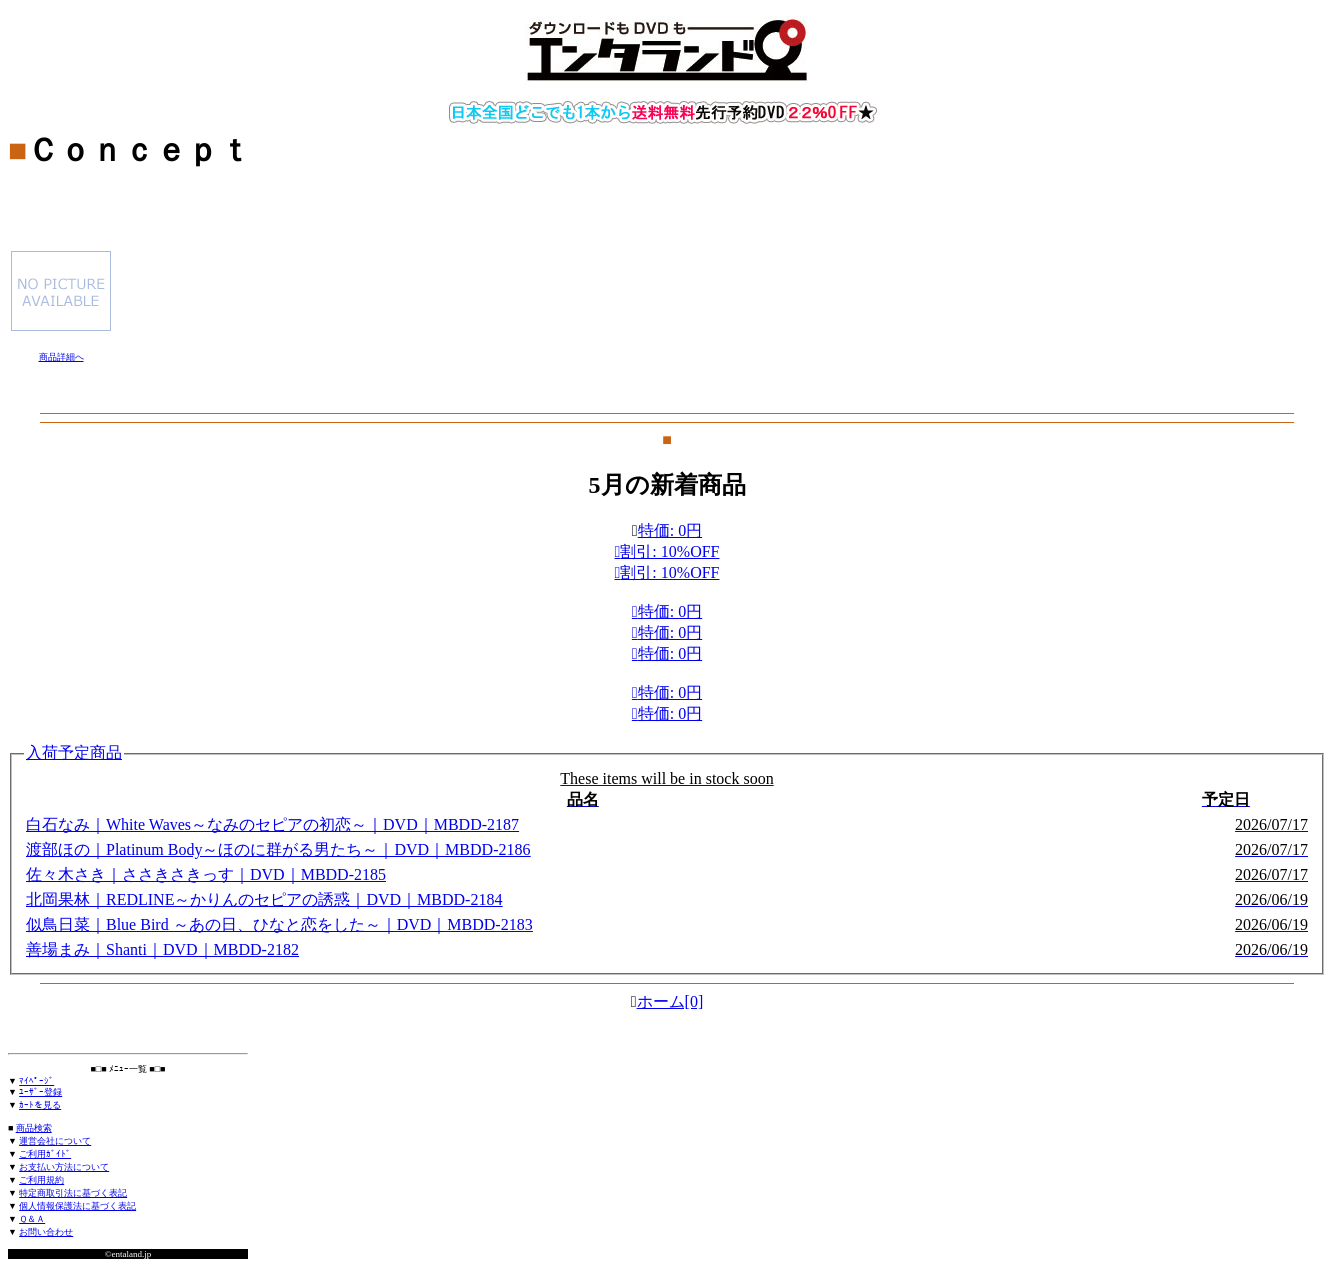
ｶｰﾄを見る (40, 1105)
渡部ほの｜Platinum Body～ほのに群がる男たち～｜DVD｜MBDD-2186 (278, 849)
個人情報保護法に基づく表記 (77, 1206)
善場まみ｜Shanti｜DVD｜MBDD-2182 (162, 949)
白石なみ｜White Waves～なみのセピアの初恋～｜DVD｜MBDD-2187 (272, 824)
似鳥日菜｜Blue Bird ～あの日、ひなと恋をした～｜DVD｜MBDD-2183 (279, 924)
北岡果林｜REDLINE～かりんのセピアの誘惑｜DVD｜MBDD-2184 (264, 899)
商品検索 (34, 1128)
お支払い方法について (64, 1167)
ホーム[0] (670, 1001)
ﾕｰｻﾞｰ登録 (40, 1092)
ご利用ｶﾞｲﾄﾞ (45, 1154)
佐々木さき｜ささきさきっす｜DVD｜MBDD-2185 (206, 874)
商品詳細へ (61, 357)
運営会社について (55, 1141)
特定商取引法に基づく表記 (73, 1193)
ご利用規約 (41, 1180)
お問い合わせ (46, 1232)
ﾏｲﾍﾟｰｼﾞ (36, 1081)
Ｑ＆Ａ (32, 1219)
